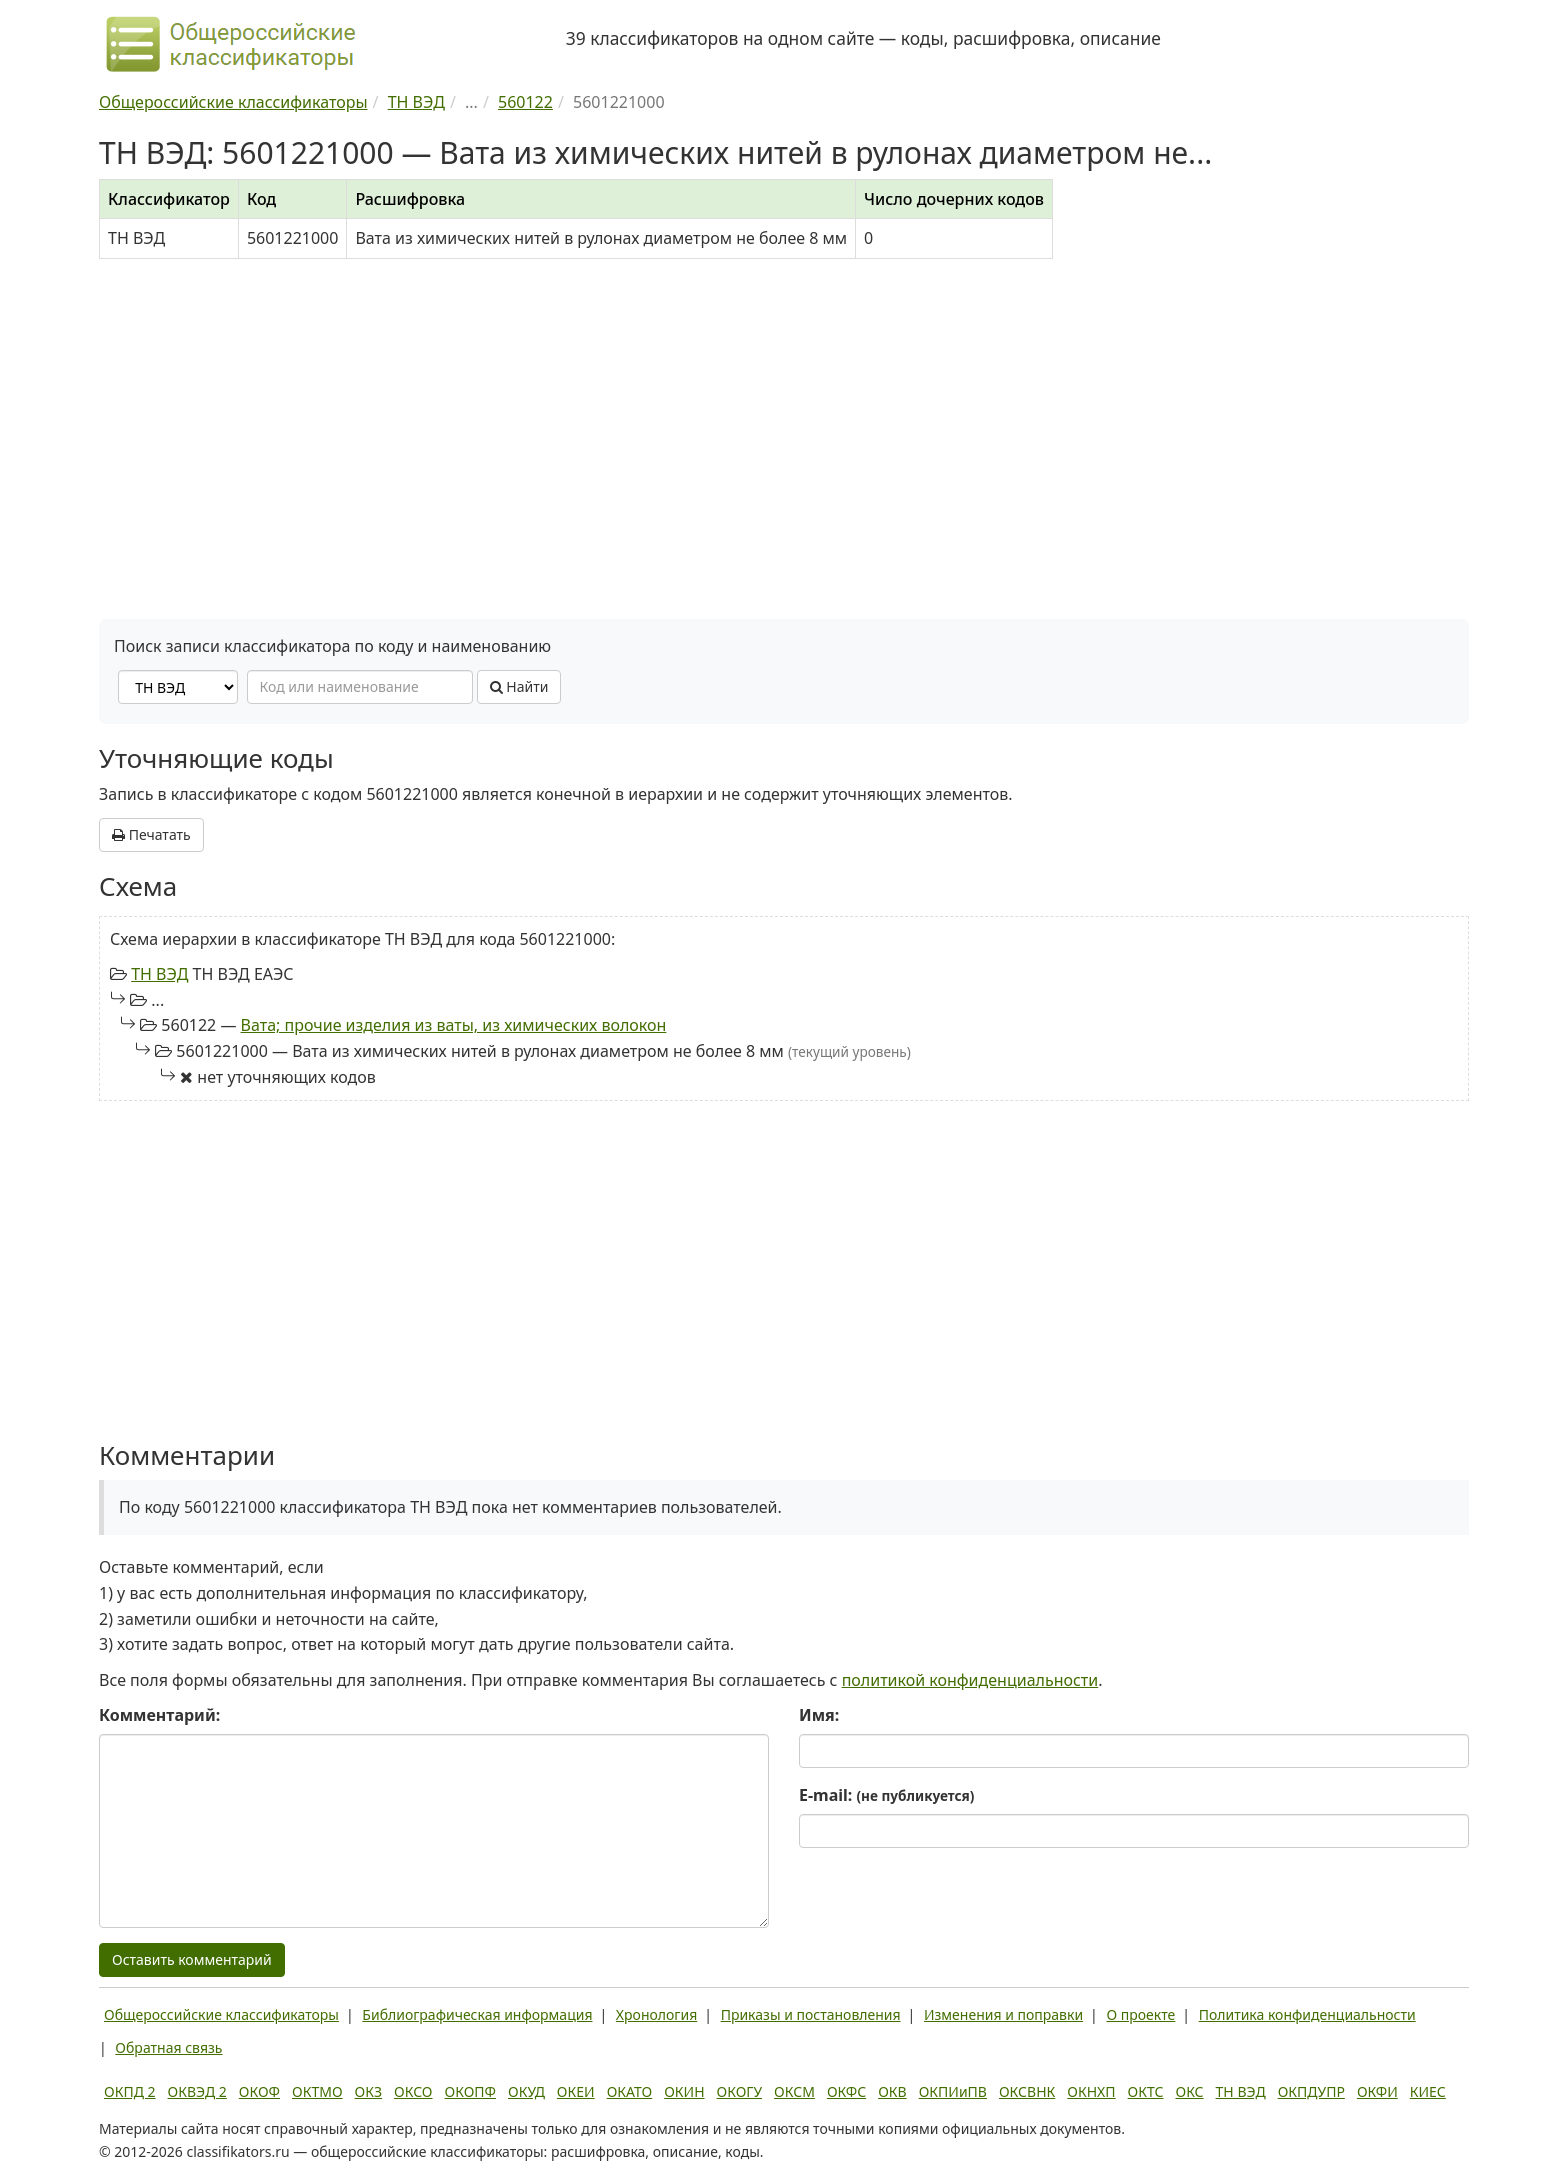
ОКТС (1146, 2091)
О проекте (1140, 2014)
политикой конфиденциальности (970, 1680)
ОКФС (846, 2091)
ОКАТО (630, 2091)
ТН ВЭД (159, 974)
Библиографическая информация (477, 2014)
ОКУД (526, 2091)
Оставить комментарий (192, 1959)
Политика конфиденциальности (1307, 2014)
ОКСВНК (1027, 2091)
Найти (519, 686)
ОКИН (684, 2091)
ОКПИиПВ (953, 2091)
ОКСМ (794, 2091)
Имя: (819, 1715)
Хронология (656, 2014)
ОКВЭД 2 (197, 2091)
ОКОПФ (470, 2091)
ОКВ (892, 2091)
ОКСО (413, 2091)
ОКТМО (317, 2091)
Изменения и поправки (1003, 2014)
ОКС (1189, 2091)
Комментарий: (159, 1715)
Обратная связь (168, 2047)
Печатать (151, 834)
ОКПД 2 (130, 2091)
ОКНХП (1091, 2091)
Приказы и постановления (811, 2014)
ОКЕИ (576, 2091)
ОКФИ (1377, 2091)
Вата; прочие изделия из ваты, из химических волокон (454, 1025)
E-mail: (886, 1795)
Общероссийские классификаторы (221, 2014)
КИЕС (1428, 2091)
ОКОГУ (740, 2091)
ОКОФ (259, 2091)
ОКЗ (368, 2091)
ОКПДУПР (1311, 2091)
